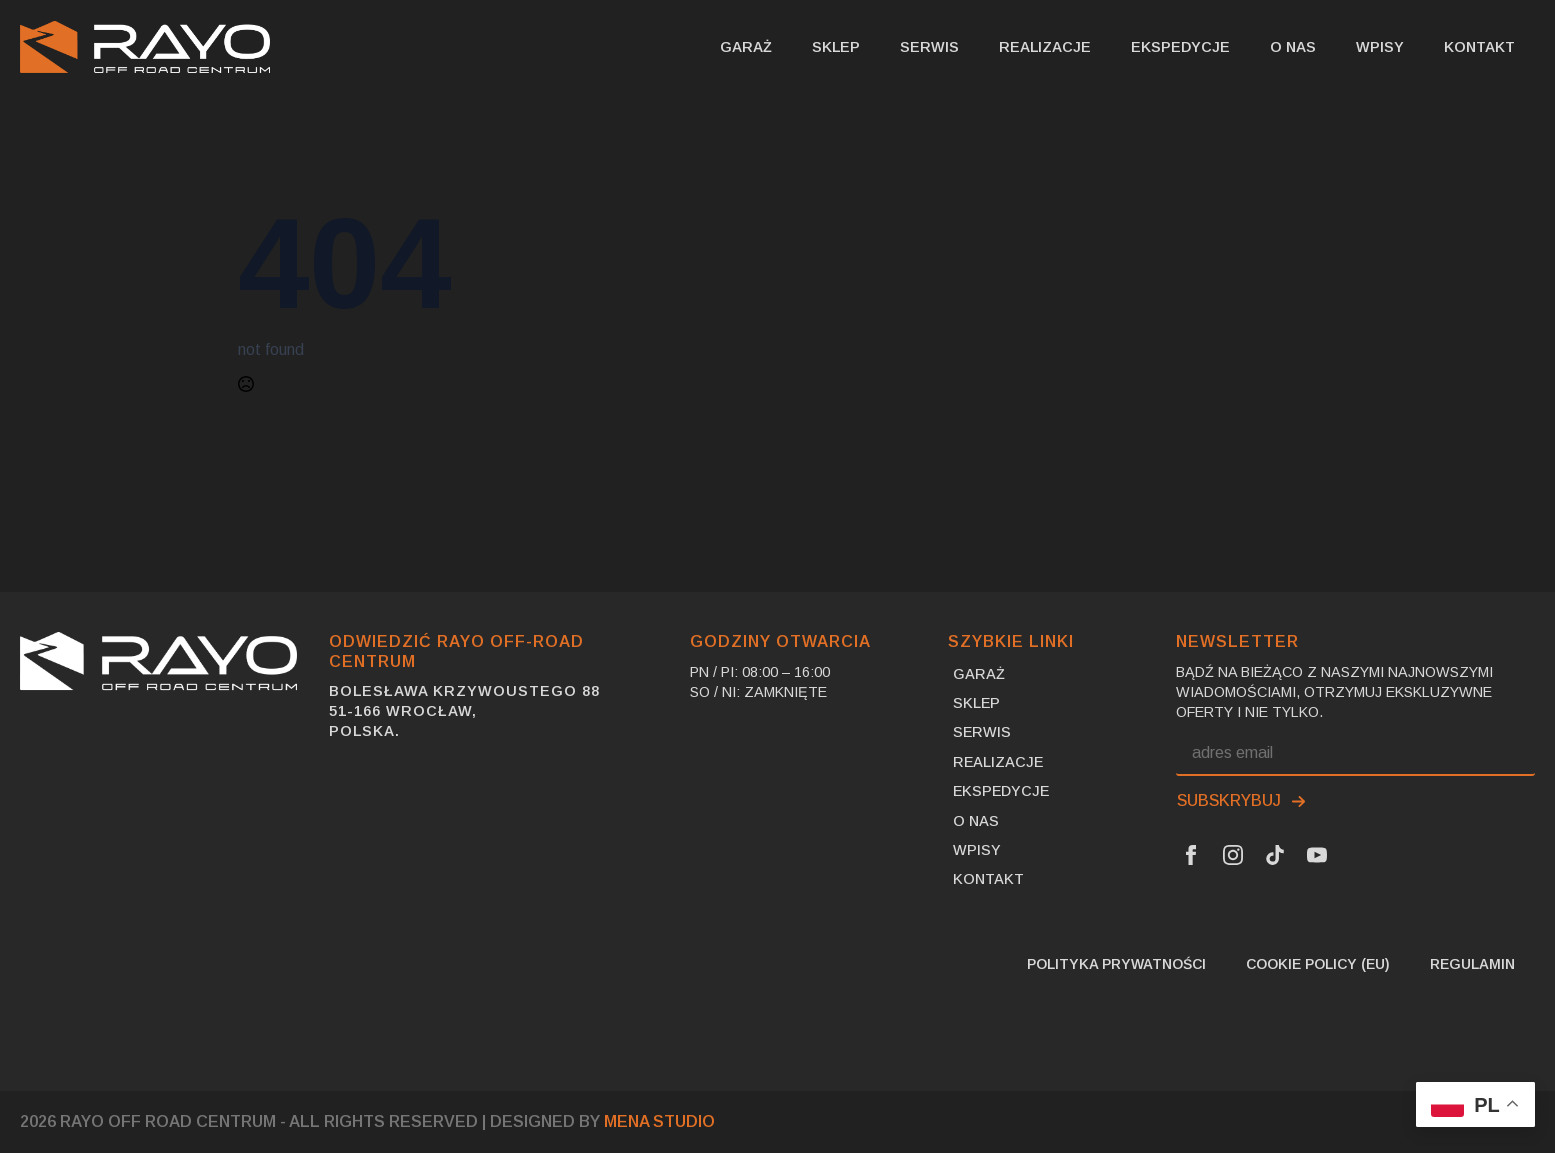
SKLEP (836, 47)
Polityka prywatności (1116, 964)
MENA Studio (659, 1121)
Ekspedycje (1180, 47)
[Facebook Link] (1191, 855)
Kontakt (1479, 47)
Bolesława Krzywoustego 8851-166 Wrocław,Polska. (464, 711)
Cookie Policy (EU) (1318, 964)
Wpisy (1380, 47)
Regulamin (1472, 964)
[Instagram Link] (1233, 855)
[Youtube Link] (1317, 855)
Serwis (929, 47)
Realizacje (1045, 47)
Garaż (746, 47)
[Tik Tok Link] (1275, 855)
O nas (1293, 47)
